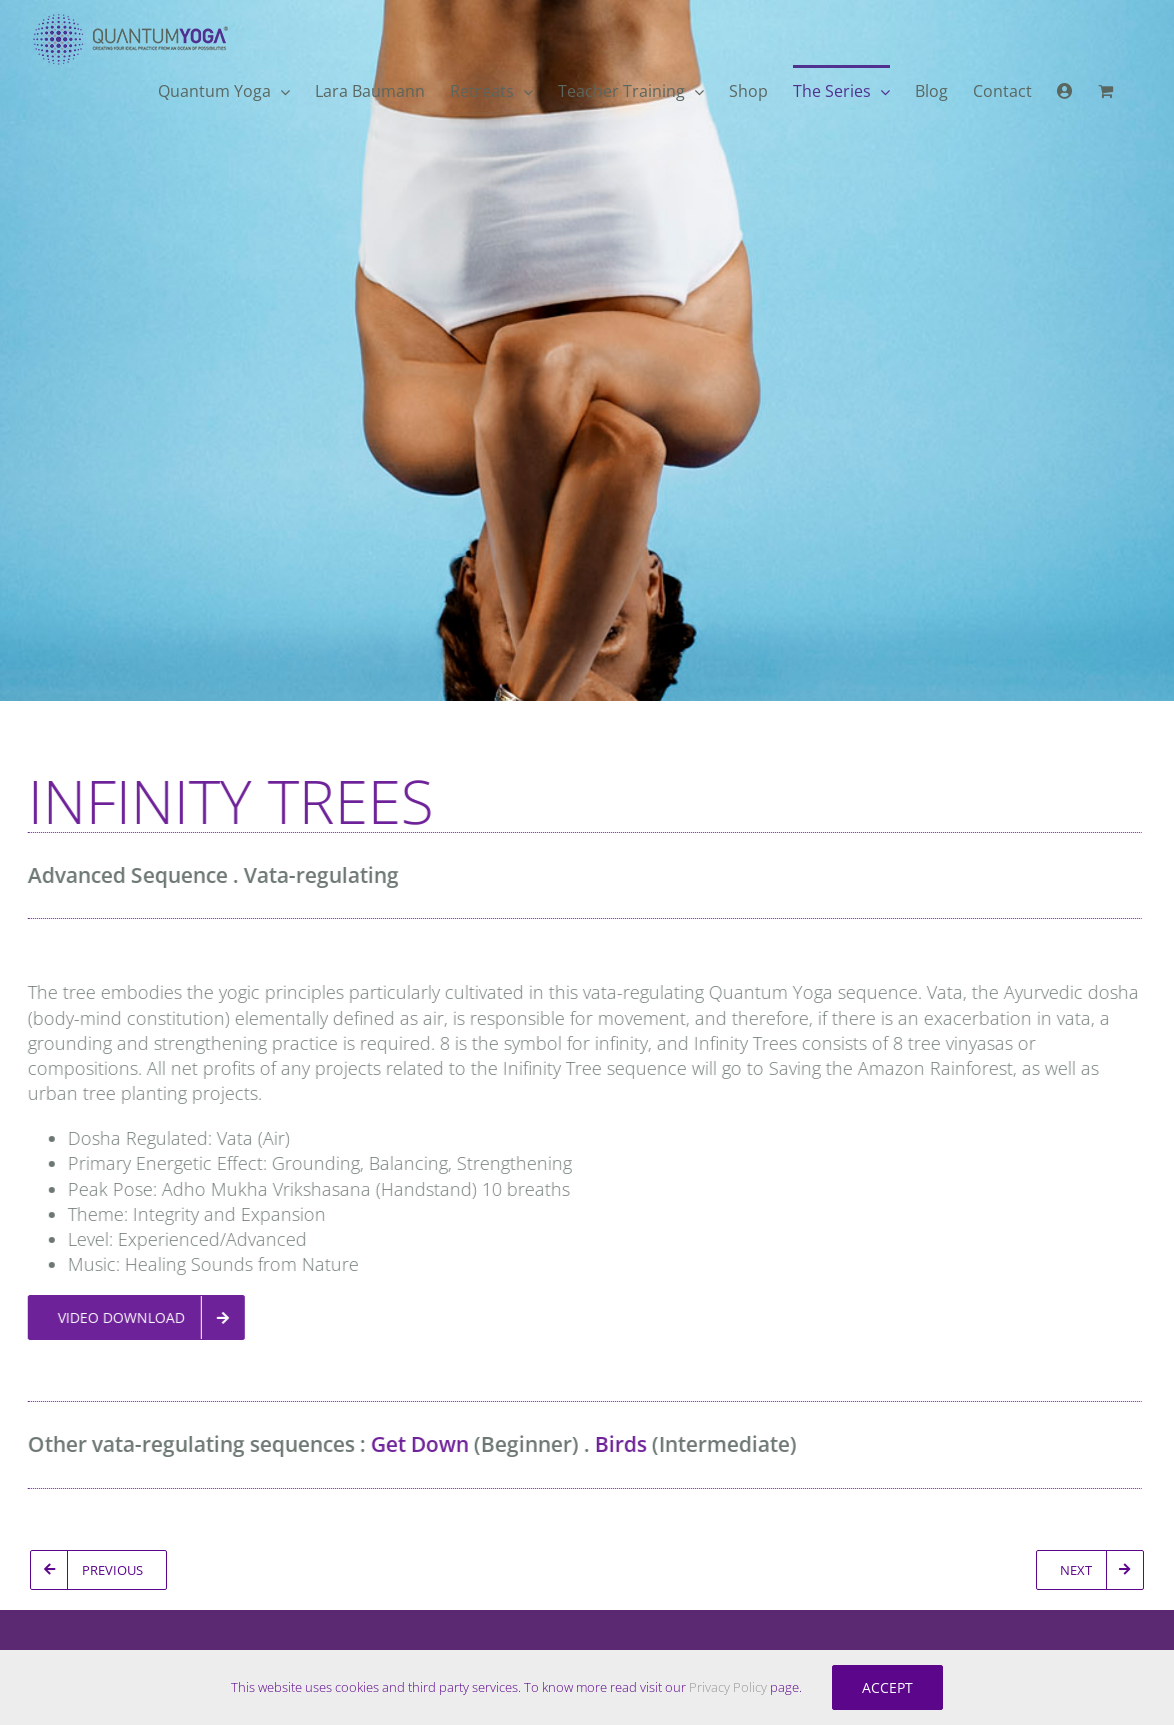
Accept (887, 1687)
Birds (615, 1444)
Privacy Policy (728, 1687)
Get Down (414, 1444)
